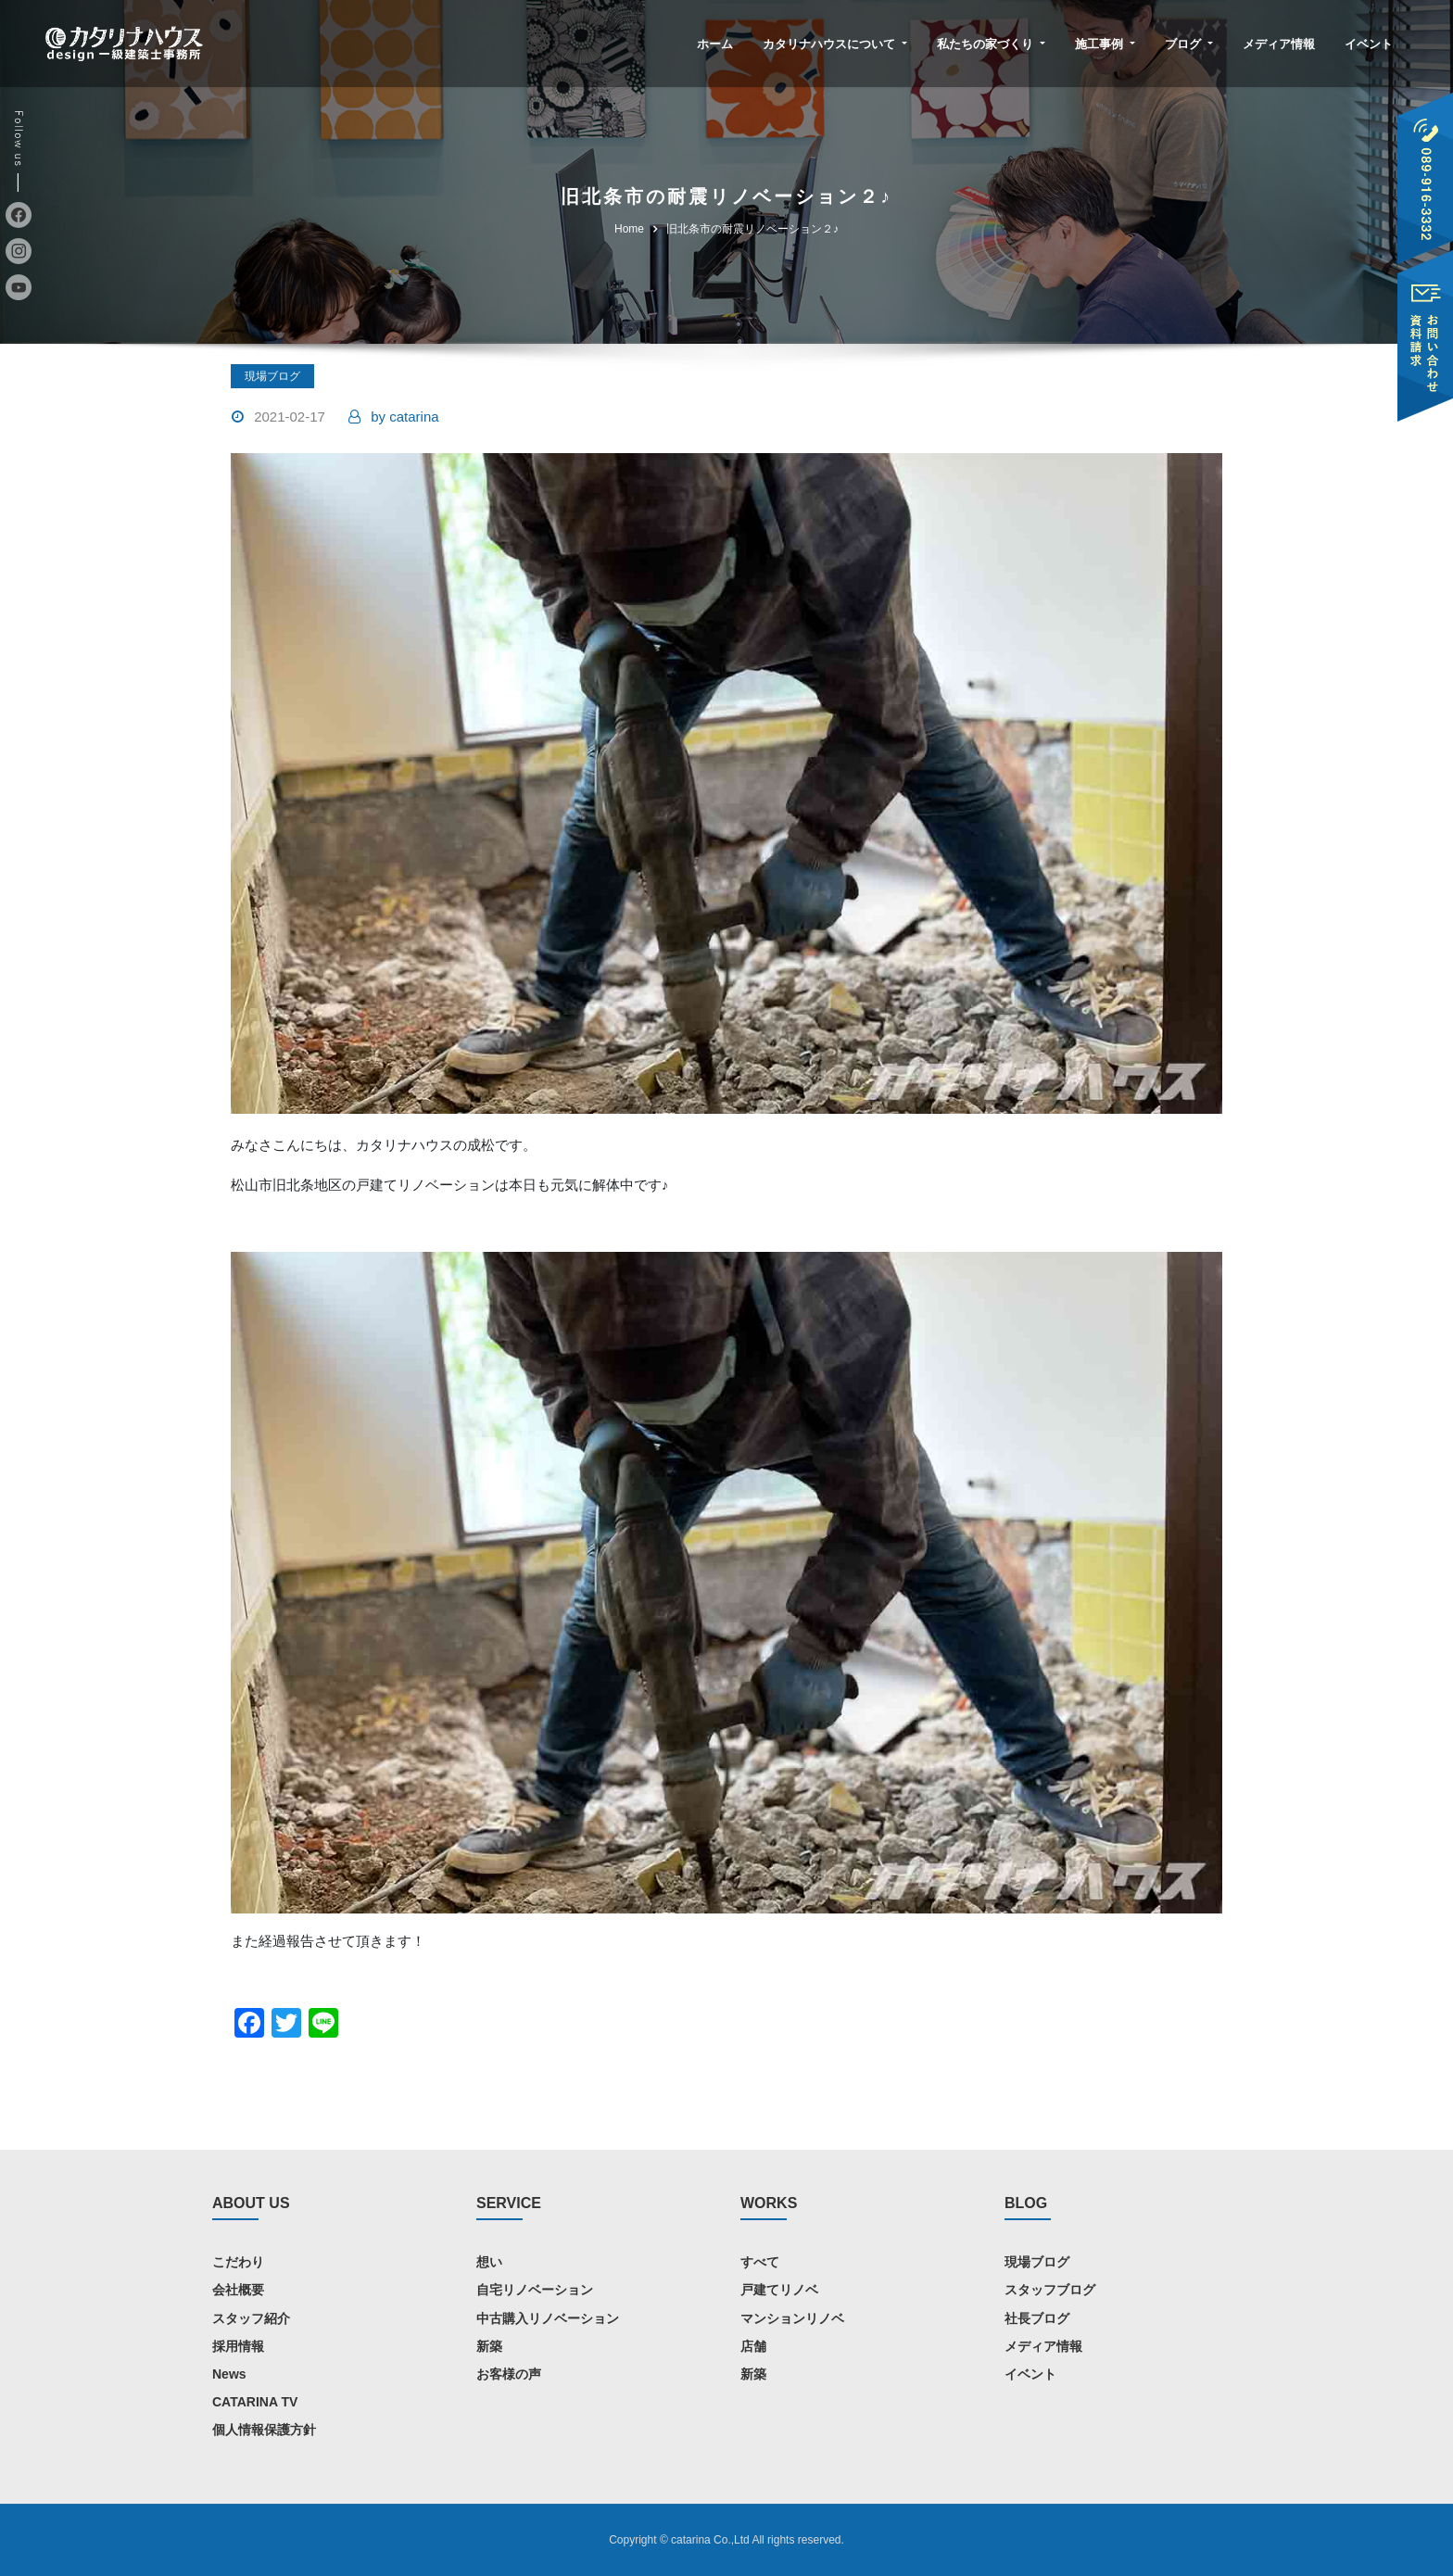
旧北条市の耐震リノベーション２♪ (752, 228)
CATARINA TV (254, 2401)
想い (489, 2261)
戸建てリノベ (779, 2289)
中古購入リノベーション (547, 2318)
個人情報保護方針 (264, 2429)
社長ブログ (1036, 2318)
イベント (1369, 44)
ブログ (1189, 44)
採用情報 (238, 2346)
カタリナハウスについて (835, 44)
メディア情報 (1279, 44)
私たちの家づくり (991, 44)
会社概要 (238, 2289)
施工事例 (1105, 44)
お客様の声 (508, 2374)
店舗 (753, 2346)
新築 (489, 2346)
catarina (404, 416)
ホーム (715, 44)
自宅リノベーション (534, 2289)
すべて (759, 2261)
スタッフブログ (1049, 2289)
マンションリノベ (792, 2318)
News (229, 2374)
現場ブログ (272, 376)
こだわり (238, 2261)
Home (629, 228)
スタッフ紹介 (251, 2318)
